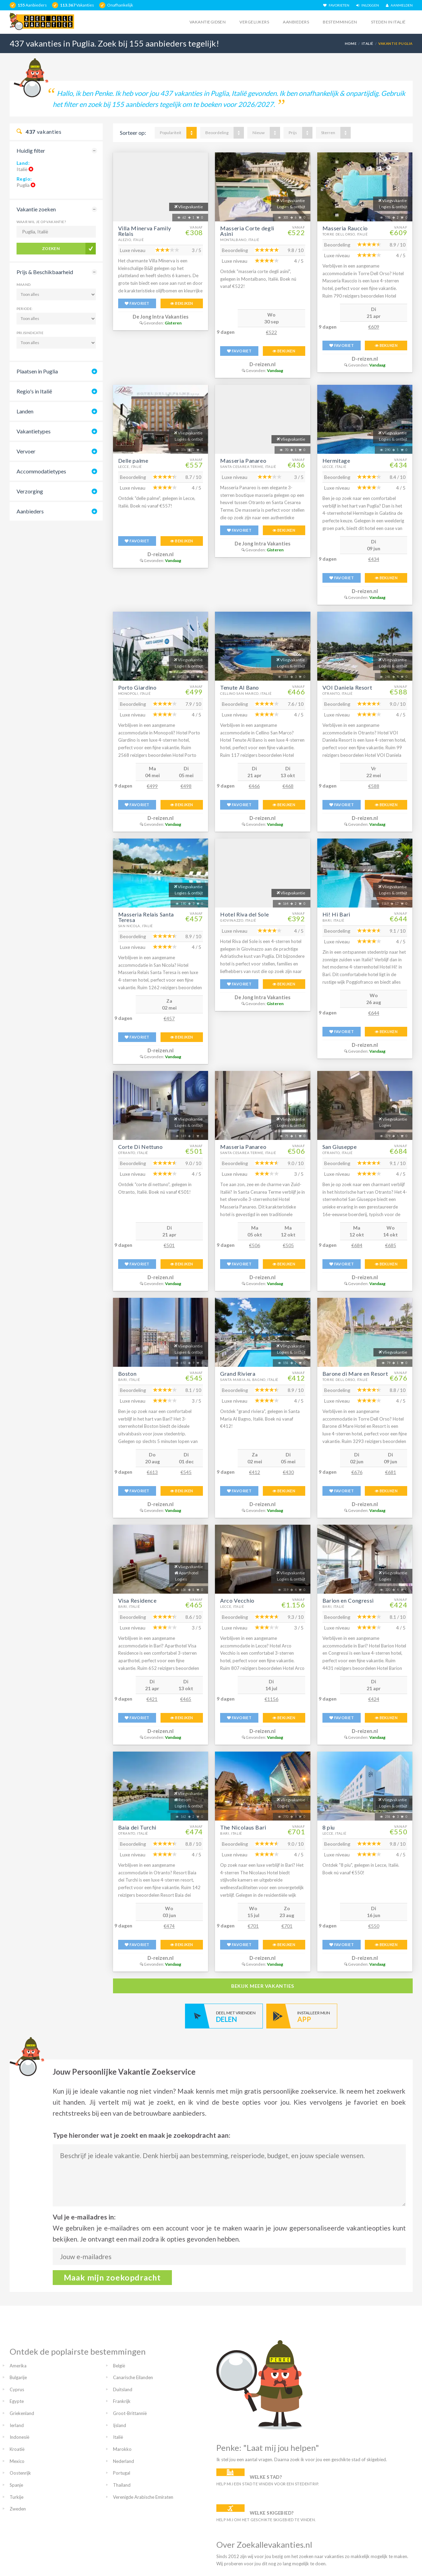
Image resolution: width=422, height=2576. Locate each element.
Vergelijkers (254, 21)
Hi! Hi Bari (336, 914)
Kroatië (17, 2449)
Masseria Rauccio (345, 228)
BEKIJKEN (181, 303)
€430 (288, 1472)
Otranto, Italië (337, 693)
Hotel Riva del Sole (244, 914)
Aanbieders (296, 21)
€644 (373, 1013)
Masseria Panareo (243, 460)
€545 (186, 1472)
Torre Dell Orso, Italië (345, 234)
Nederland (123, 2461)
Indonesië (19, 2437)
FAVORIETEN (336, 5)
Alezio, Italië (131, 240)
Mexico (17, 2461)
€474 (169, 1926)
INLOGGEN (367, 5)
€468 (288, 786)
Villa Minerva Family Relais (144, 231)
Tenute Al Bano (239, 687)
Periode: (25, 309)
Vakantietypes (34, 431)
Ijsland (119, 2425)
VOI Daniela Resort (347, 687)
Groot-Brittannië (130, 2413)
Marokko (122, 2449)
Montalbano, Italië (239, 240)
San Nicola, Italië (135, 926)
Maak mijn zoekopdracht (112, 2277)
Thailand (122, 2485)
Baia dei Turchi (137, 1827)
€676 (356, 1472)
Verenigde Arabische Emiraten (143, 2497)
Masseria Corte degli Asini (247, 231)
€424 (373, 1699)
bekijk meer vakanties (262, 1986)
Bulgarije (18, 2377)
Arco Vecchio (237, 1600)
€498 (186, 786)
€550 (373, 1926)
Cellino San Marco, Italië (245, 693)
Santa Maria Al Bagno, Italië (249, 1379)
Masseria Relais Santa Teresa (146, 917)
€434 (373, 559)
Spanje (16, 2485)
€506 (254, 1245)
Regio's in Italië (34, 391)
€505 (288, 1245)
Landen (25, 411)
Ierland (17, 2425)
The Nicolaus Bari (243, 1827)
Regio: (24, 179)
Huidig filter (31, 150)
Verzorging (30, 491)
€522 (271, 332)
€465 (185, 1699)
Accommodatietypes (41, 471)
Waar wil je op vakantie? (41, 222)
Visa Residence (137, 1600)
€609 (373, 327)
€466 (254, 786)
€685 (390, 1245)
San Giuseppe (339, 1146)
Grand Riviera (237, 1373)
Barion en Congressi (348, 1600)
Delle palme (133, 460)
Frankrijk (122, 2401)
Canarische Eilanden (133, 2377)
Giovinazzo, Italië (238, 920)
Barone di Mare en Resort (355, 1373)
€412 (254, 1472)
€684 (356, 1245)
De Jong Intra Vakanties (160, 317)
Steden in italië (388, 21)
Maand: (24, 284)
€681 (390, 1472)
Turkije (16, 2497)
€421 (151, 1699)
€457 (169, 1018)
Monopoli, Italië (134, 693)
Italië (367, 43)
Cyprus (17, 2389)
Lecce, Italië (130, 466)
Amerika (18, 2365)
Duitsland (122, 2389)
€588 (373, 786)
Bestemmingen (340, 21)
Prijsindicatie (30, 333)
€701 (253, 1926)
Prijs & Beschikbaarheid (45, 272)
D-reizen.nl (262, 364)
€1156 (271, 1699)
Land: (23, 163)
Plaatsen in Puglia (37, 371)
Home (351, 43)
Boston (127, 1373)
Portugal (121, 2473)
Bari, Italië (333, 920)
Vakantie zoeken (36, 209)
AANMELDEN (399, 5)
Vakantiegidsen (207, 21)
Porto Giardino (137, 687)
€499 (152, 786)
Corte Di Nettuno (140, 1146)
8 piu (328, 1827)
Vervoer (26, 451)
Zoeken (51, 248)
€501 (169, 1245)
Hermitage (336, 460)
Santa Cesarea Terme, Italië (248, 466)
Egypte (17, 2401)
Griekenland (22, 2413)
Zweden (18, 2509)
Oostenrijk (20, 2473)
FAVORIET (137, 303)
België (119, 2365)
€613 (152, 1472)
